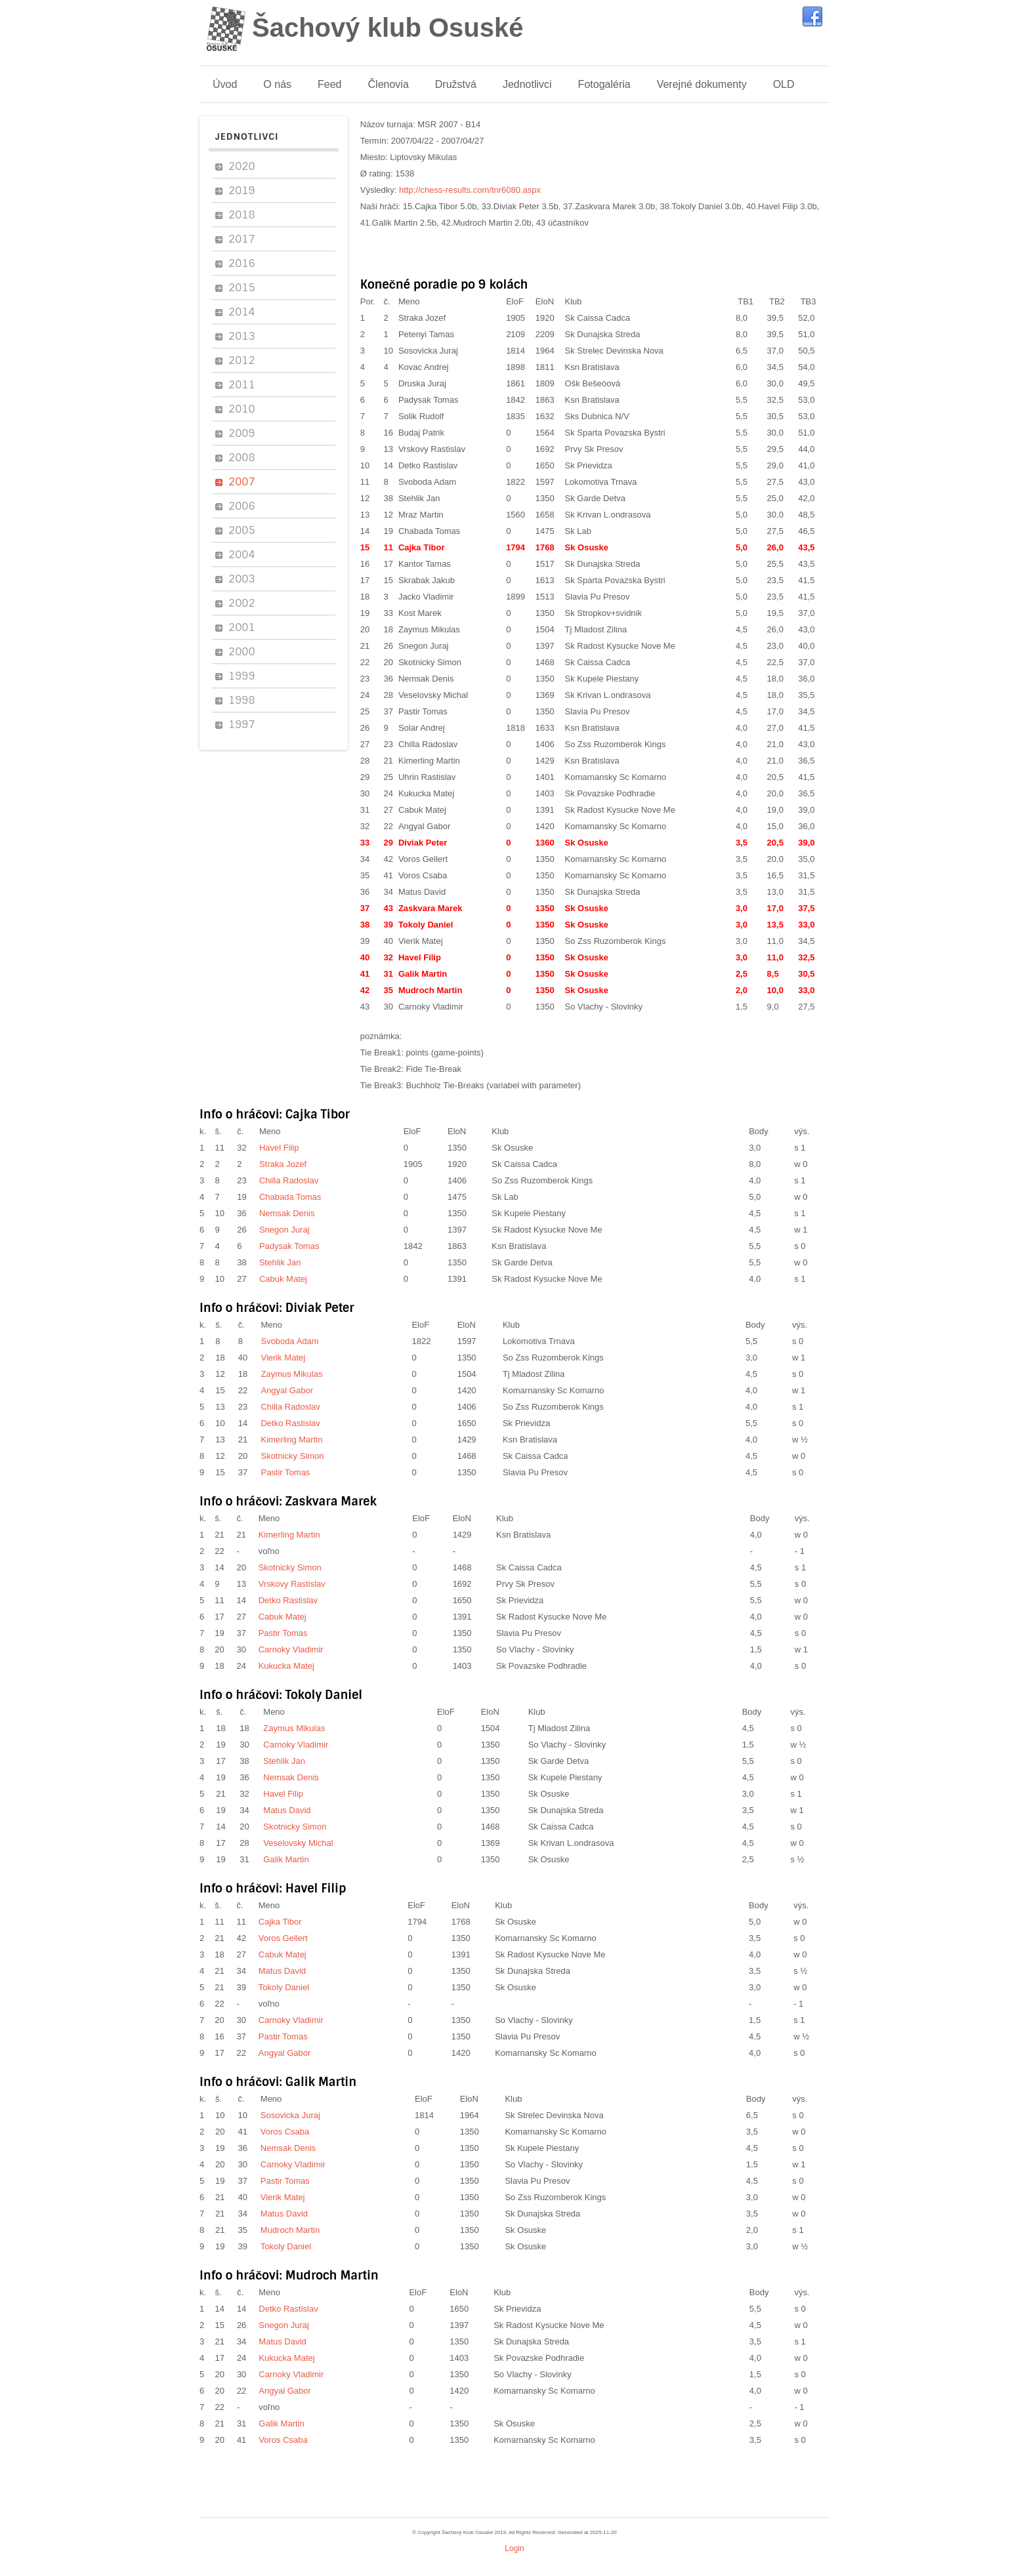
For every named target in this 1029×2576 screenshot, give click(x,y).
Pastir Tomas (423, 711)
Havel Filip (419, 957)
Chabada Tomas (429, 531)
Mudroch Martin (430, 990)
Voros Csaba (422, 875)
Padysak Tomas (428, 400)
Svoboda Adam (427, 482)
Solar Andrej (421, 728)
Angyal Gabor (424, 826)
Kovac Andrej (423, 367)
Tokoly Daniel (425, 925)
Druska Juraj (422, 383)
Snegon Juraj (423, 646)
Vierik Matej (420, 941)
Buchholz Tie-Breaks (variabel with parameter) (493, 1085)
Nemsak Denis (426, 679)
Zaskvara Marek (430, 908)
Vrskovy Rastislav (431, 449)
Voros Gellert (423, 859)
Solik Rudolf (421, 416)
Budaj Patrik (421, 433)
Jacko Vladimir (426, 597)
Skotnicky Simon (429, 662)
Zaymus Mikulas (429, 629)
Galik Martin (422, 974)
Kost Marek (420, 613)
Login (514, 2548)
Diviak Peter (422, 843)
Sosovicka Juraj (428, 351)
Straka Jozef (422, 318)
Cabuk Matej (422, 810)
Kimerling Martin (429, 761)
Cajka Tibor (421, 547)
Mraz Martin (421, 515)
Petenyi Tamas (426, 334)
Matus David (422, 892)
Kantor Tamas (424, 564)
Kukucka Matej (426, 793)
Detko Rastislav (427, 465)
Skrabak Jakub (426, 580)
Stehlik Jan (419, 498)
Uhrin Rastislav (426, 777)
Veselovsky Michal (433, 695)
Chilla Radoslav (427, 744)
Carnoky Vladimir (430, 1007)
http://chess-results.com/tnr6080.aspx (470, 190)
